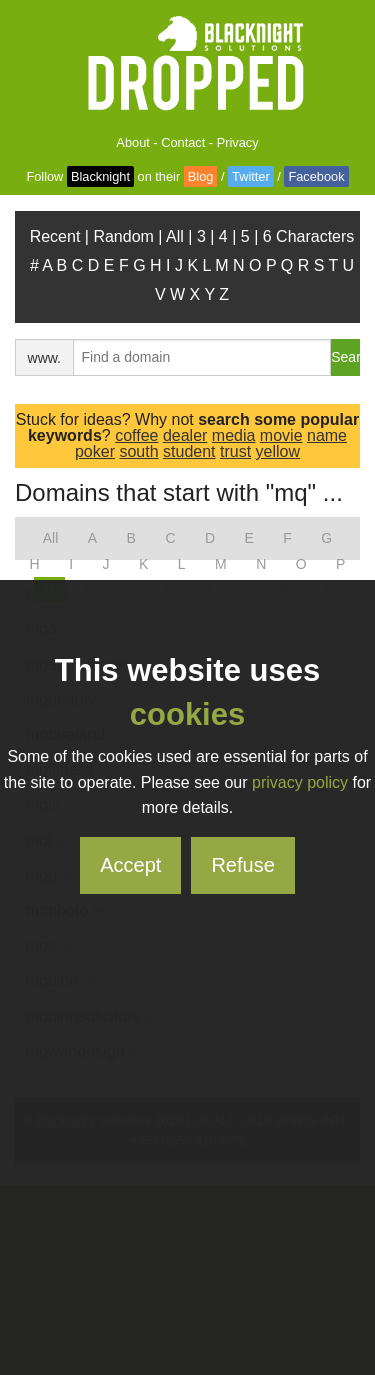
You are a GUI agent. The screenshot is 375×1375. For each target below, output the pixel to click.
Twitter (251, 176)
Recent (55, 236)
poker (95, 451)
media (234, 435)
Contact (183, 142)
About (132, 142)
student (189, 451)
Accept (130, 865)
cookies (187, 714)
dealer (185, 435)
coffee (136, 435)
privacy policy (300, 782)
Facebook (316, 176)
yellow (278, 451)
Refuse (242, 865)
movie (281, 435)
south (138, 451)
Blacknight (100, 176)
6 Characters (309, 236)
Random (123, 236)
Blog (201, 176)
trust (235, 451)
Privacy (238, 142)
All (175, 236)
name (327, 435)
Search (345, 357)
